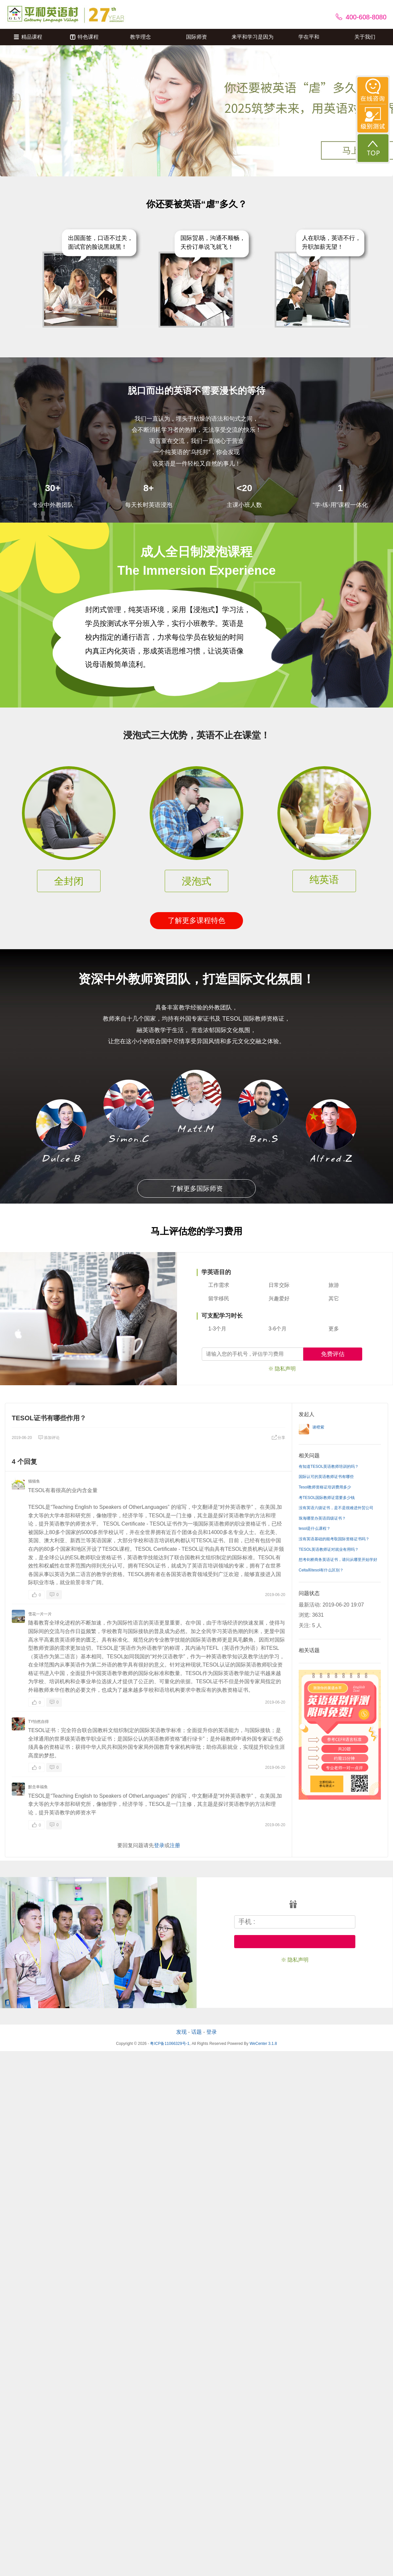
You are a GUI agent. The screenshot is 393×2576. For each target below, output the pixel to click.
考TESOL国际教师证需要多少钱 (327, 1497)
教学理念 (140, 37)
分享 (278, 1437)
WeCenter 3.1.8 (263, 2043)
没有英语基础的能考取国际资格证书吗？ (334, 1539)
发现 (181, 2032)
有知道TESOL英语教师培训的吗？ (329, 1466)
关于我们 (364, 37)
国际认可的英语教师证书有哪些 (326, 1476)
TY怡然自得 (38, 1721)
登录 (159, 1845)
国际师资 (196, 37)
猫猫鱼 (34, 1481)
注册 (175, 1845)
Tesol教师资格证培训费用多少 (325, 1487)
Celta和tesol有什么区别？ (321, 1570)
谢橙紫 (318, 1427)
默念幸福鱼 (38, 1787)
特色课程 (84, 37)
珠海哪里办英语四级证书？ (322, 1518)
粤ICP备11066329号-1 (169, 2043)
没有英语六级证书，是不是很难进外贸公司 (336, 1508)
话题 (196, 2032)
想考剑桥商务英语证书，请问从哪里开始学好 (338, 1559)
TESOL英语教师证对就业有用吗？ (329, 1549)
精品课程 (28, 37)
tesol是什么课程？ (314, 1528)
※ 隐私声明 (282, 1368)
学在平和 (308, 37)
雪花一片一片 (40, 1614)
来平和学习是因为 (252, 37)
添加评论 (49, 1437)
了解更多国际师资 (196, 1188)
